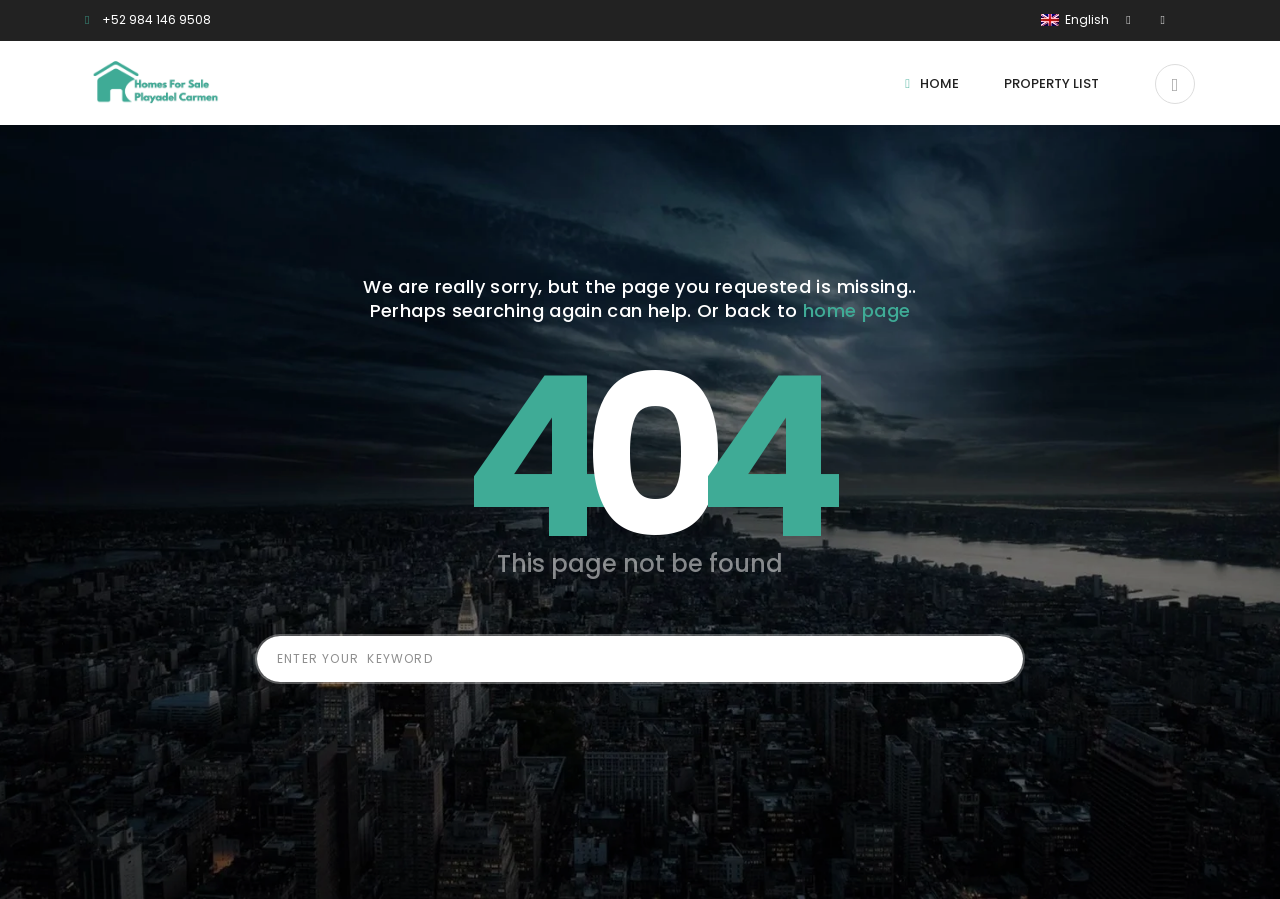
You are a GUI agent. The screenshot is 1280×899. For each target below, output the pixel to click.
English (1076, 19)
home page (856, 310)
